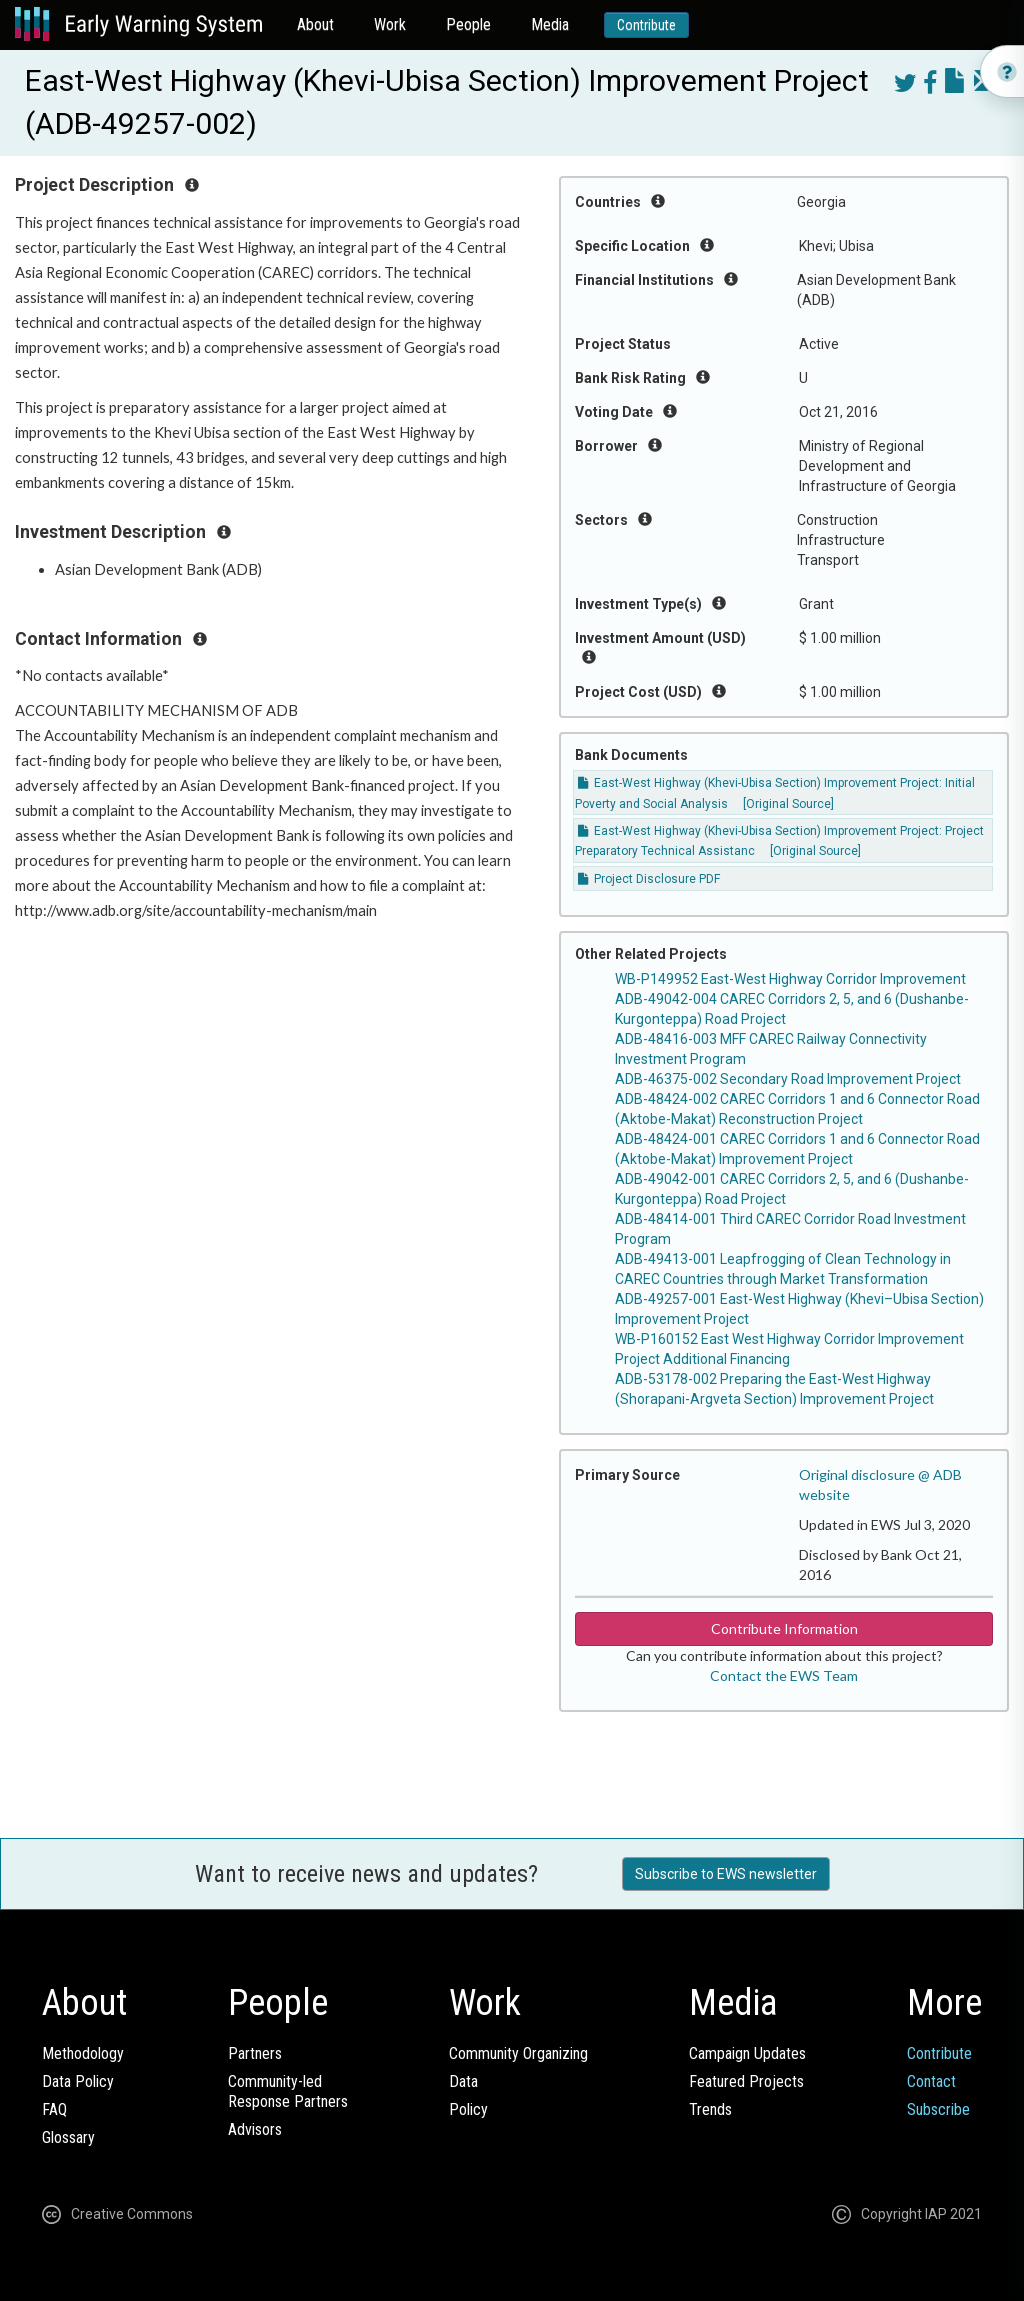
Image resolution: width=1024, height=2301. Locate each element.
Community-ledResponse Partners (288, 2091)
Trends (710, 2109)
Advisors (255, 2129)
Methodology (83, 2053)
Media (550, 24)
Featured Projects (746, 2081)
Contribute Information (784, 1628)
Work (390, 24)
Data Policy (78, 2081)
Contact (931, 2081)
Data (463, 2081)
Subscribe (938, 2109)
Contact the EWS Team (784, 1675)
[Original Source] (788, 804)
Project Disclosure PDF (649, 879)
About (315, 24)
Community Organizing (518, 2053)
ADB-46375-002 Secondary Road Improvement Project (788, 1079)
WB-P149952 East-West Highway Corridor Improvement (790, 979)
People (468, 24)
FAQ (54, 2109)
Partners (255, 2053)
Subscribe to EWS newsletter (726, 1874)
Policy (468, 2109)
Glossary (68, 2137)
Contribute (646, 25)
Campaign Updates (747, 2053)
